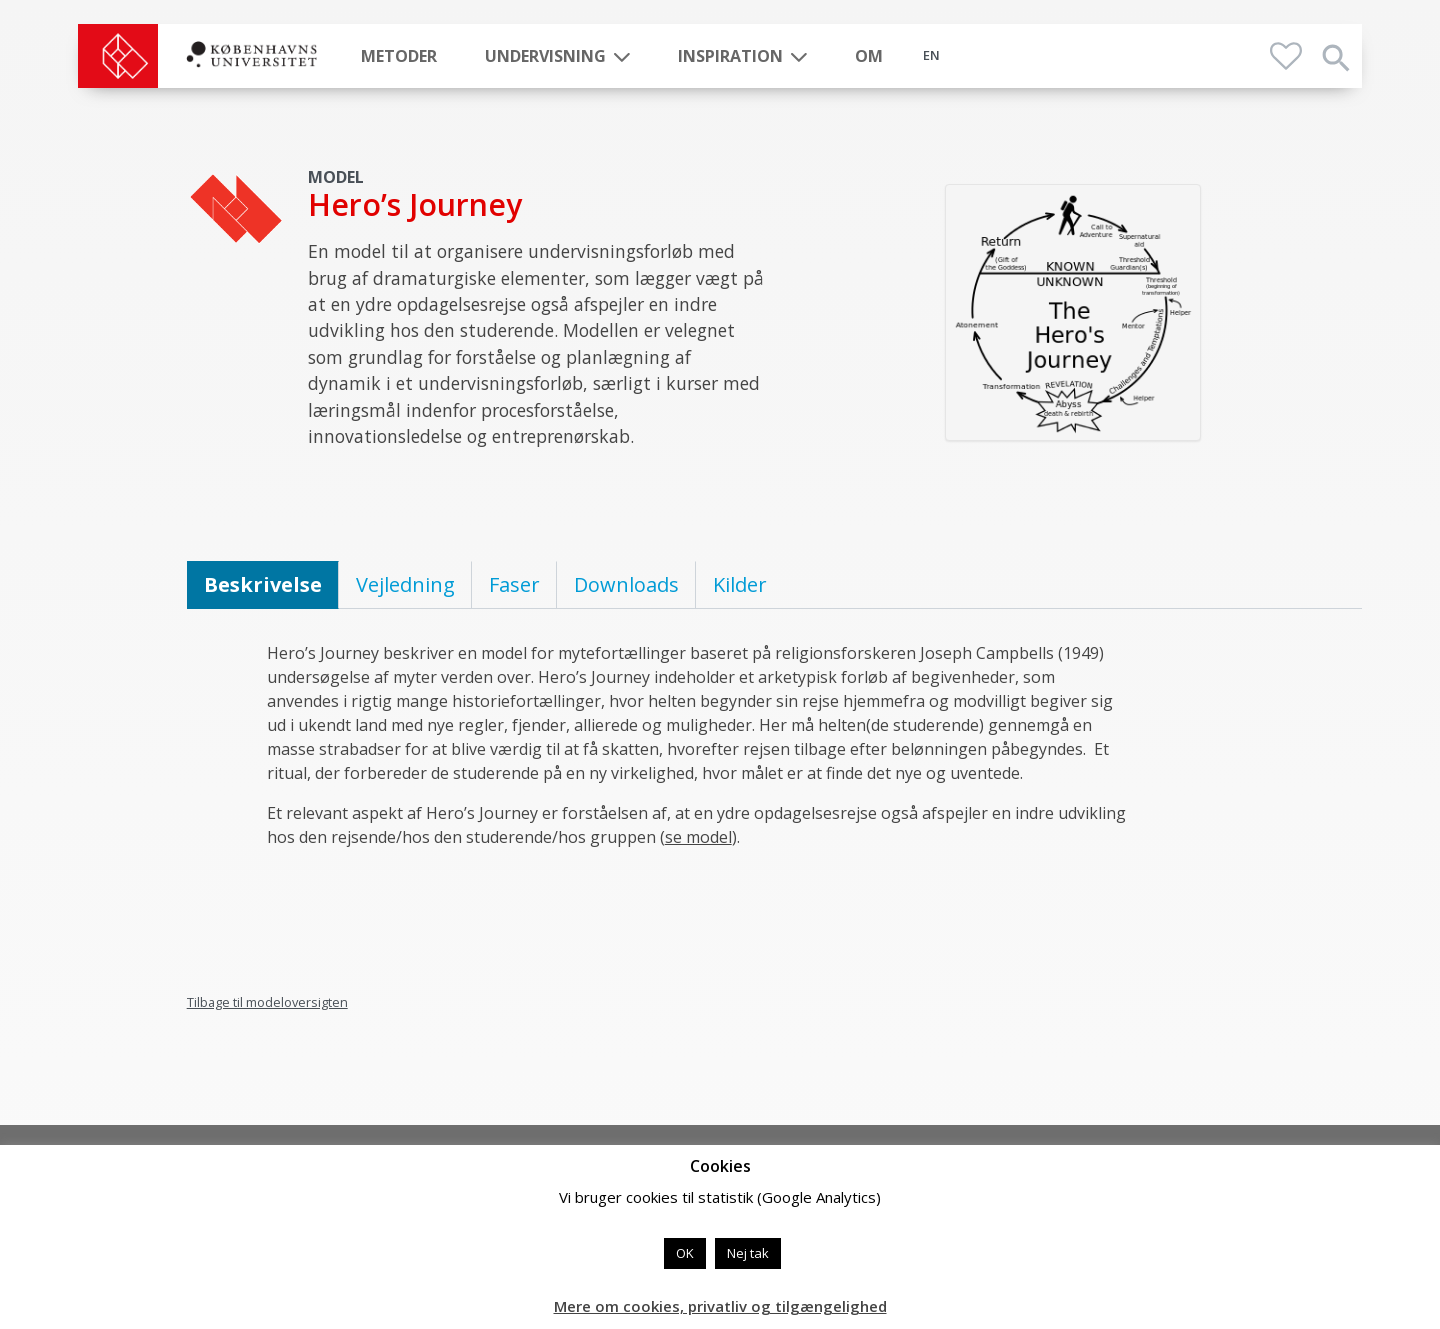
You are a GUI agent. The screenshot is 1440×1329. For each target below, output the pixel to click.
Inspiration (730, 56)
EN (931, 55)
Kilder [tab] (740, 584)
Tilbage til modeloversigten (267, 1002)
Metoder (399, 56)
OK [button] (685, 1253)
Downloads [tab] (626, 584)
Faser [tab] (514, 584)
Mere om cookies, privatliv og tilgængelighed (720, 1306)
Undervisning (545, 56)
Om (869, 56)
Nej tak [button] (748, 1253)
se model (698, 837)
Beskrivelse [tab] (263, 584)
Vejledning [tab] (405, 584)
